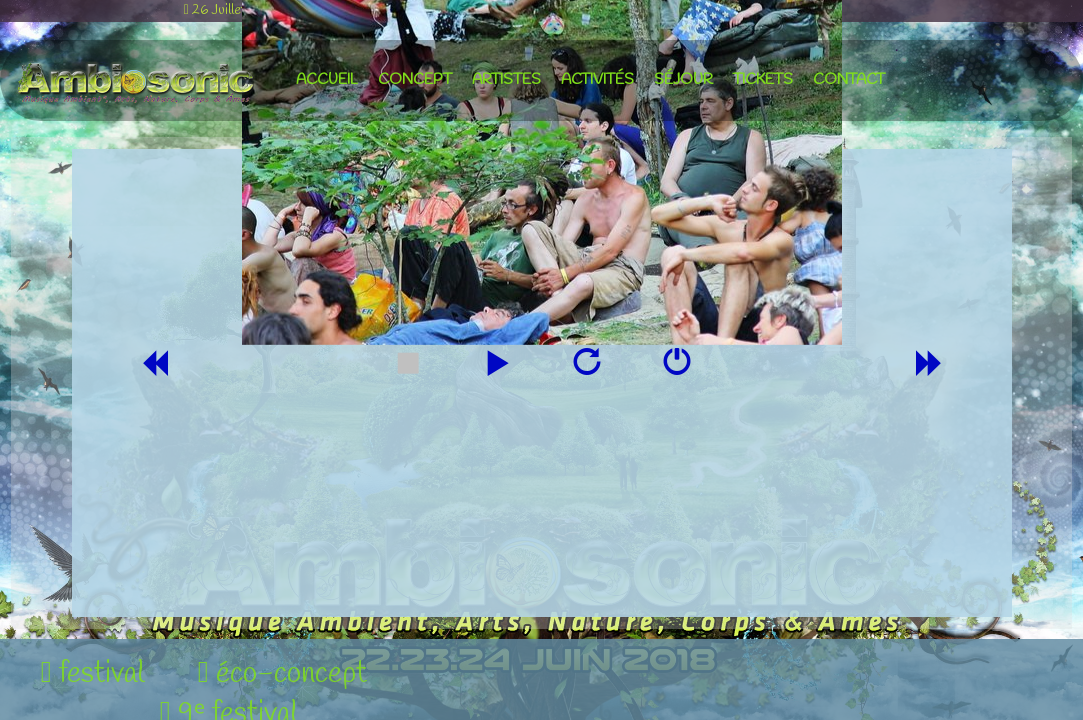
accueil (327, 80)
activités (597, 80)
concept (415, 80)
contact (849, 80)
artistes (506, 80)
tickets (763, 80)
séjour (683, 80)
